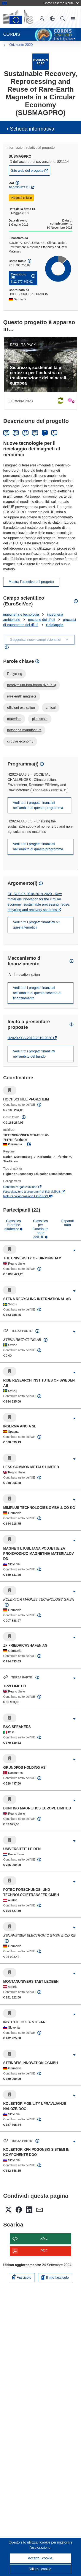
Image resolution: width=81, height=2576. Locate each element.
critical (51, 707)
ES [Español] (25, 432)
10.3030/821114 (19, 187)
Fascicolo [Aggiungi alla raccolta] (21, 2276)
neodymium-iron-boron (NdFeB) (31, 685)
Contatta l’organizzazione (22, 1187)
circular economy (20, 741)
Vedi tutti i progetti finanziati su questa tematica (36, 924)
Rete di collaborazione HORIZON (27, 1196)
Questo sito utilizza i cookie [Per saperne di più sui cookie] (30, 2542)
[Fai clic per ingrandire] (74, 1250)
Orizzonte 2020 (21, 45)
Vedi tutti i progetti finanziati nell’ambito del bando (34, 1053)
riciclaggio (55, 625)
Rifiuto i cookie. (40, 2569)
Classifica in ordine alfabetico (13, 1225)
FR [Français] (35, 432)
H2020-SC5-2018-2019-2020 (30, 1038)
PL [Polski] (54, 432)
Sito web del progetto (27, 172)
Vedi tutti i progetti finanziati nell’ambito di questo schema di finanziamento (37, 993)
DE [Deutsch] (6, 432)
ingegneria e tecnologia (21, 614)
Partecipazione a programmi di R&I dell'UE (34, 1191)
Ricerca (62, 18)
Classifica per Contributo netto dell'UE (41, 1229)
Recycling (14, 674)
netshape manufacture (24, 730)
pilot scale (39, 719)
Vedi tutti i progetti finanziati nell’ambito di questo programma (38, 805)
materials (14, 719)
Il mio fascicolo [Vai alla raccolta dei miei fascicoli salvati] (55, 2277)
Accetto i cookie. (40, 2558)
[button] (52, 18)
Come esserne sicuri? (61, 3)
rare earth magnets (21, 696)
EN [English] (16, 432)
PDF (44, 2251)
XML (44, 2238)
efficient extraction (21, 707)
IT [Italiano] (44, 432)
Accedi (41, 18)
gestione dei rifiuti (41, 619)
